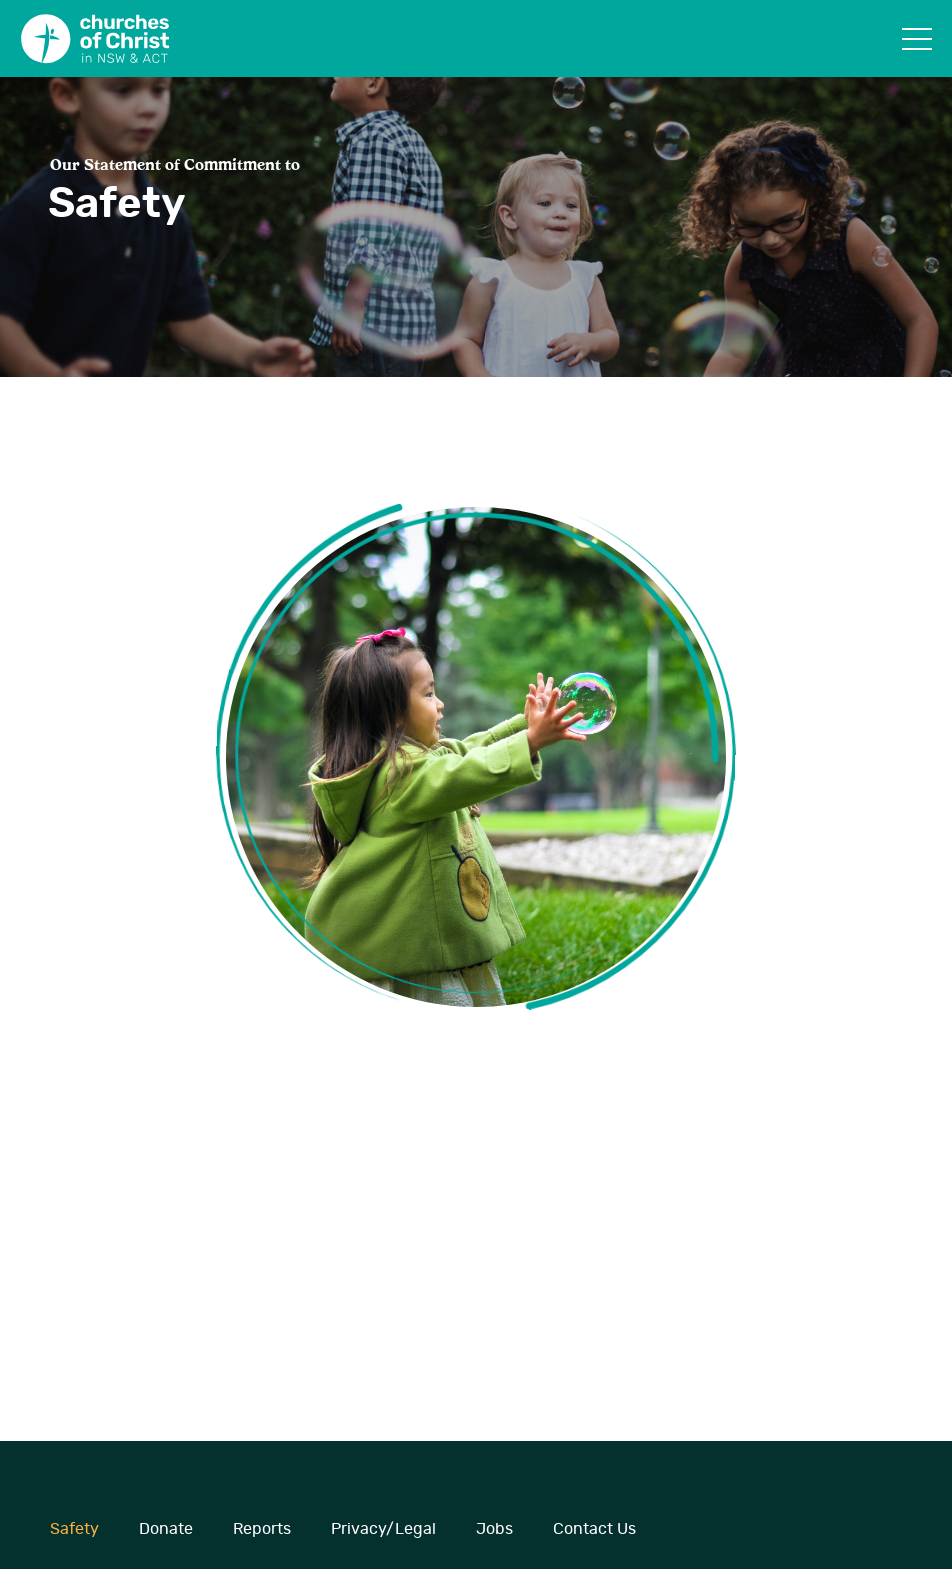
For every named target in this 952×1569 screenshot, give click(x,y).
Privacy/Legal (383, 1529)
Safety (74, 1529)
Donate (166, 1529)
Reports (262, 1529)
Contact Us (594, 1529)
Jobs (494, 1529)
